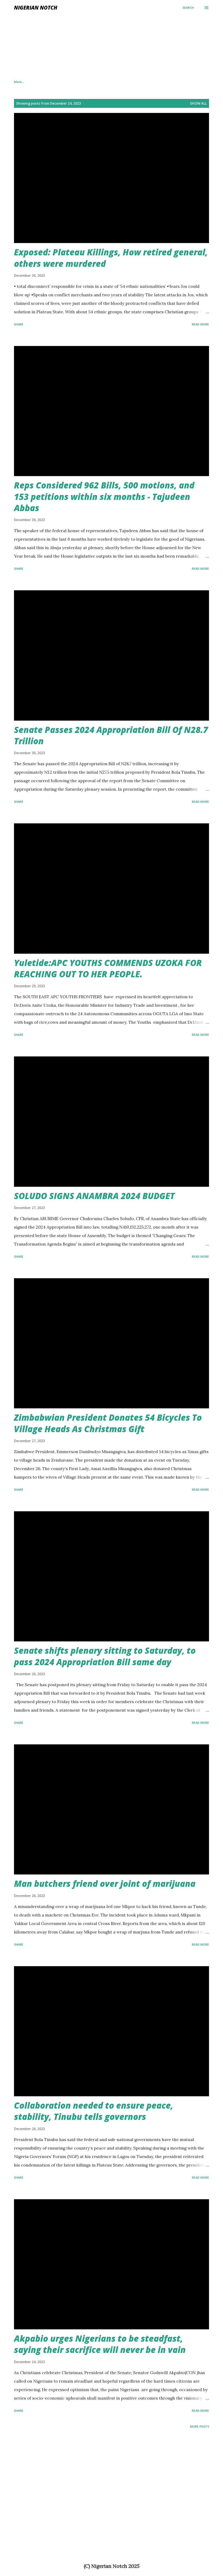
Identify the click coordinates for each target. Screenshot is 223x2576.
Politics (19, 82)
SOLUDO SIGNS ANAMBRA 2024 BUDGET (94, 1196)
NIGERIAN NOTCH (35, 7)
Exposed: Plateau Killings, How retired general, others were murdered (111, 257)
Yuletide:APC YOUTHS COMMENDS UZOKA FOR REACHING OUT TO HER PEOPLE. (108, 968)
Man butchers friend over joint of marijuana (104, 1883)
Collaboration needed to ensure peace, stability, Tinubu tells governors (93, 2110)
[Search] (188, 7)
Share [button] (18, 324)
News (108, 82)
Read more (200, 324)
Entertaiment (47, 82)
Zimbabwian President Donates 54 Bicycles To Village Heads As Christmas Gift (108, 1423)
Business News (80, 82)
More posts (199, 2426)
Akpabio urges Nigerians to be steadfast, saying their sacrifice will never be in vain (100, 2344)
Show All (198, 103)
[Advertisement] (111, 45)
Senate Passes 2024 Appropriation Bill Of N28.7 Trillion (111, 735)
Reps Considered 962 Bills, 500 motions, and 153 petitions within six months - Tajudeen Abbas (104, 496)
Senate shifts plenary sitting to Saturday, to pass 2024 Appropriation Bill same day (105, 1656)
